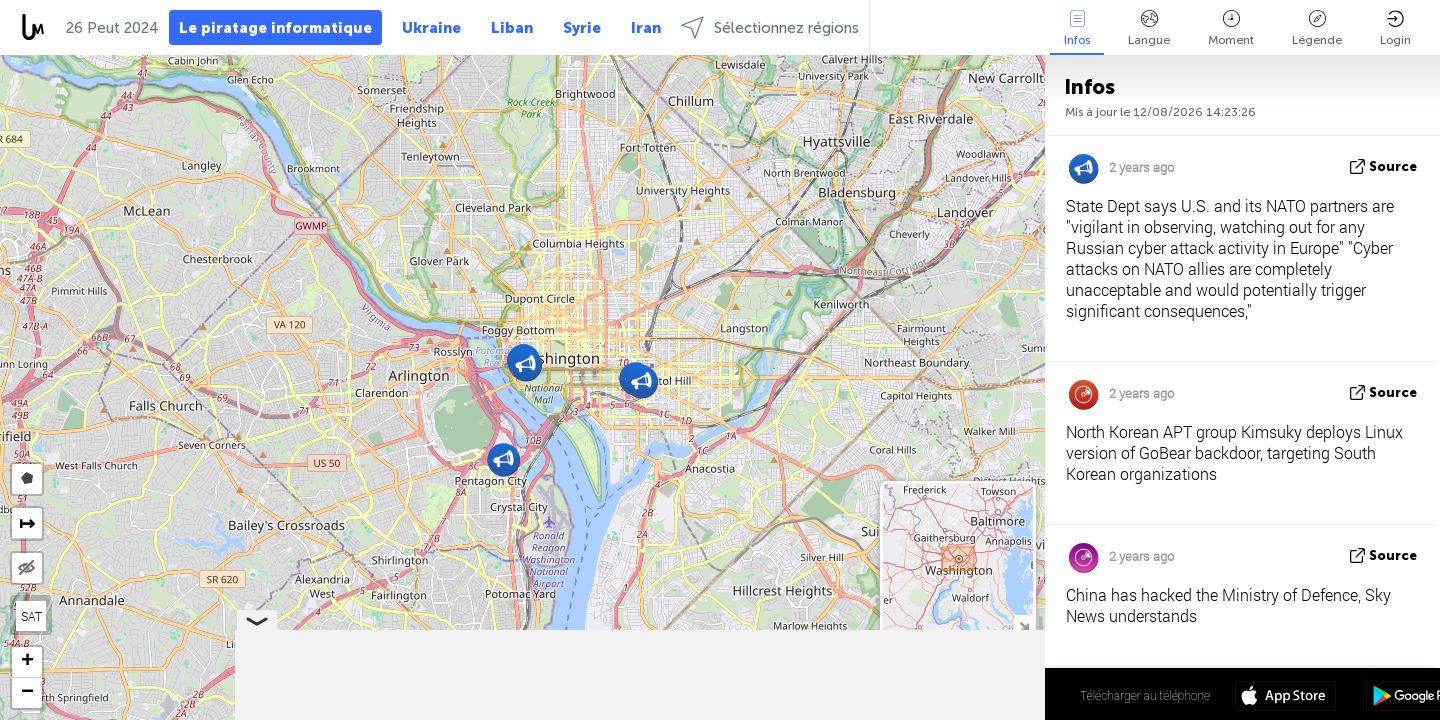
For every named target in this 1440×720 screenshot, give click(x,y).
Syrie (582, 28)
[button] (641, 381)
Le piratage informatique (275, 28)
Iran (646, 28)
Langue (1149, 28)
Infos (1077, 28)
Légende (1317, 28)
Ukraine (431, 28)
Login (1395, 28)
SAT (31, 616)
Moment (1231, 28)
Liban (512, 28)
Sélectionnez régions (770, 27)
